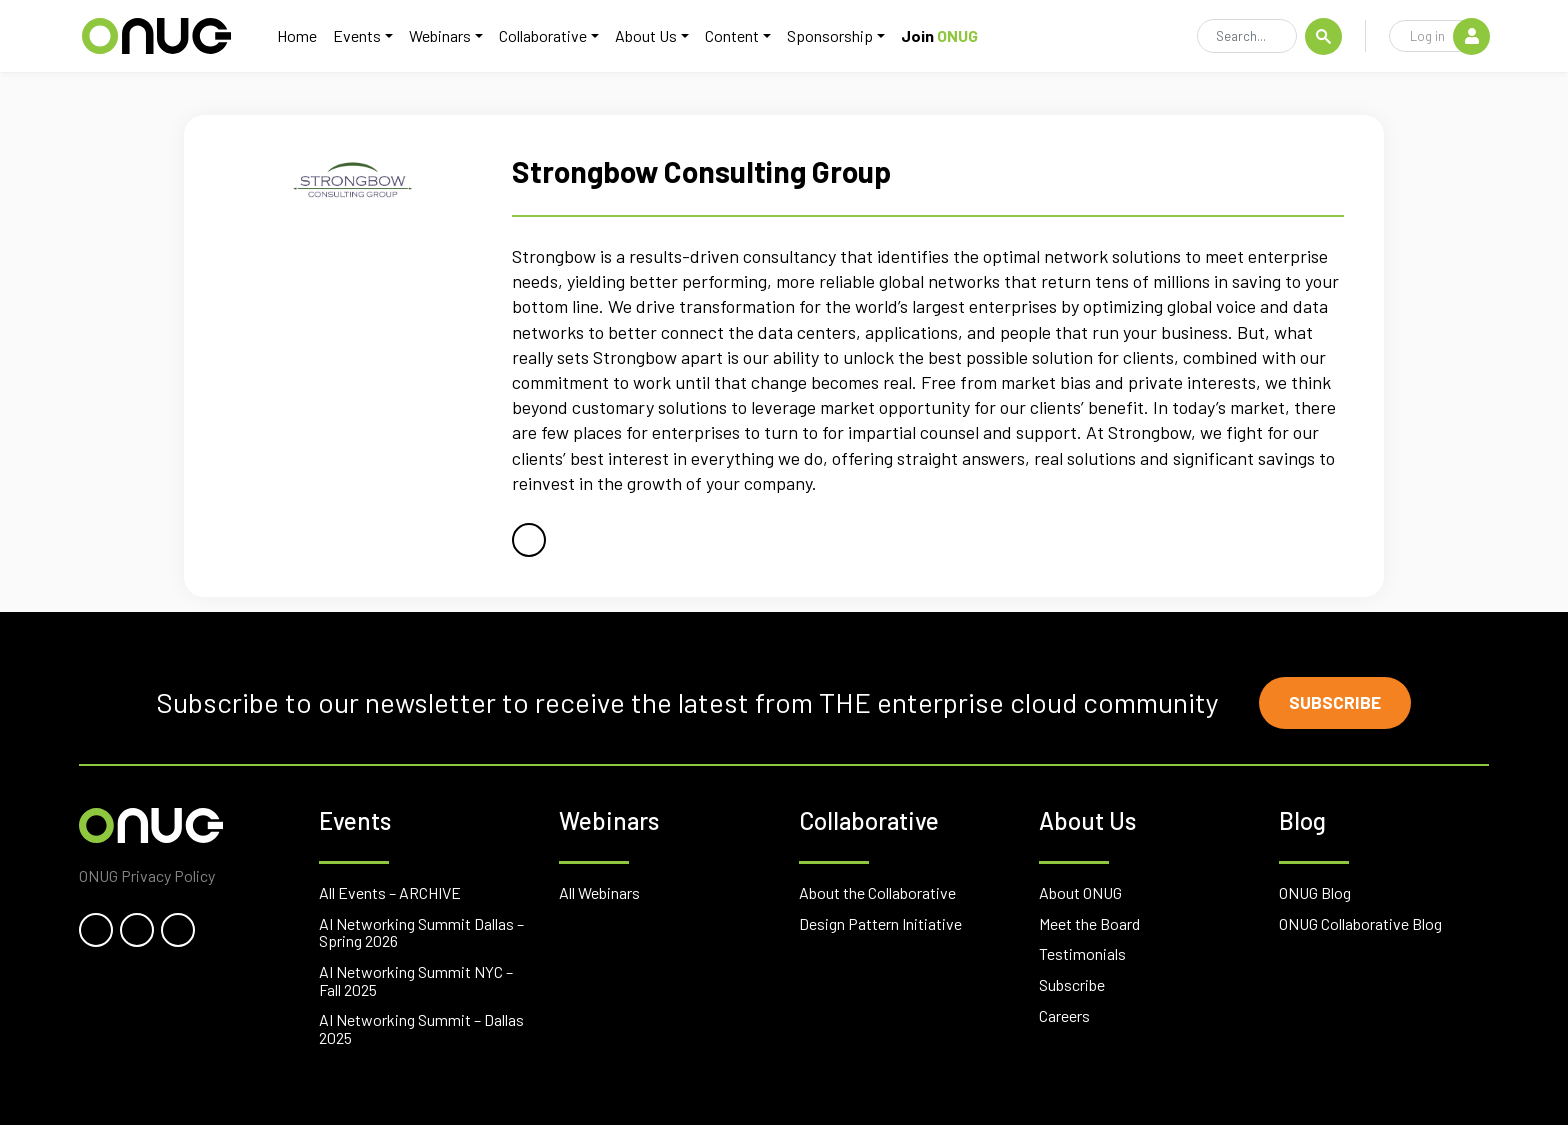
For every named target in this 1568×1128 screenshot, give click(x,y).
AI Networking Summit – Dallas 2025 (421, 1031)
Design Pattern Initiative (880, 926)
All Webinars (599, 895)
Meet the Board (1089, 926)
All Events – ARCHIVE (390, 895)
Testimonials (1082, 956)
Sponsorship (841, 36)
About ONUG (1080, 895)
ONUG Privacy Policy (147, 878)
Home (308, 36)
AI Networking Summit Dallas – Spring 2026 (421, 935)
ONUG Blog (1315, 895)
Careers (1064, 1018)
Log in (1449, 37)
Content (743, 36)
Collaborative (554, 36)
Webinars (451, 36)
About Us (657, 36)
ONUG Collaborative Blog (1360, 926)
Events (368, 36)
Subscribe (1339, 704)
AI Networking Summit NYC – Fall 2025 (416, 983)
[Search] (1247, 38)
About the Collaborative (877, 895)
